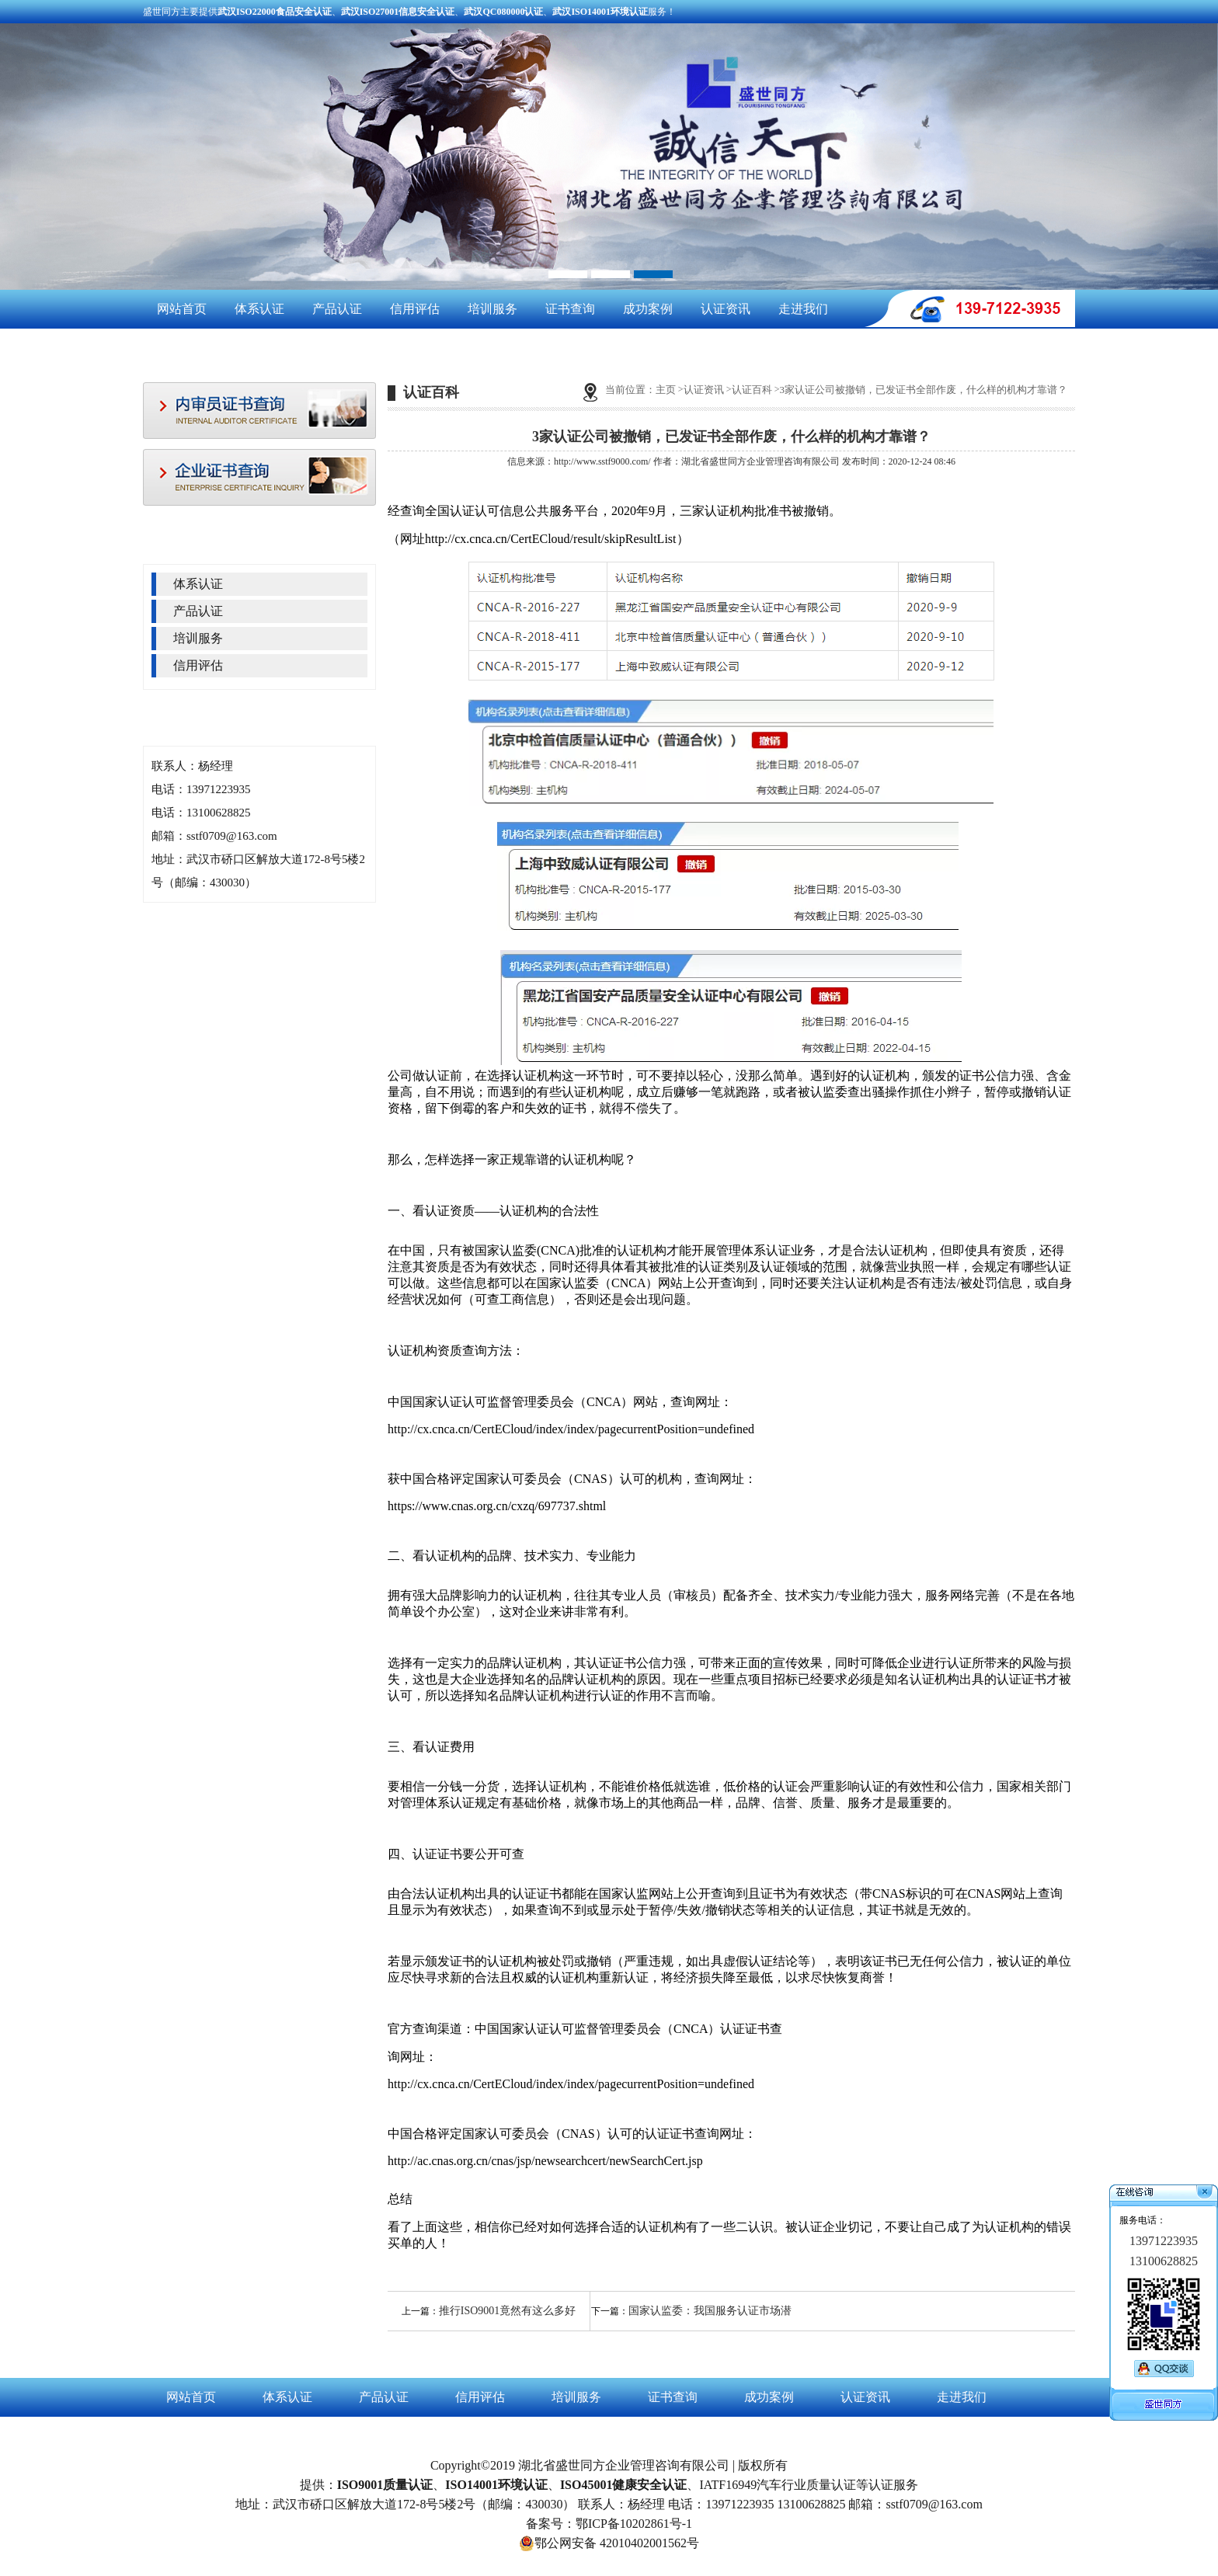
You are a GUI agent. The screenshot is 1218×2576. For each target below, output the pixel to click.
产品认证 (337, 308)
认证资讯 (725, 308)
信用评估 (415, 308)
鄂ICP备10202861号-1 (634, 2523)
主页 (666, 389)
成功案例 (648, 308)
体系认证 (259, 308)
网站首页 (182, 308)
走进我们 (803, 308)
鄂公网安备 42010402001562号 (609, 2543)
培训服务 (492, 308)
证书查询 (570, 308)
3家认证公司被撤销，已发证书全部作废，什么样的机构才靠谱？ (924, 389)
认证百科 (752, 389)
